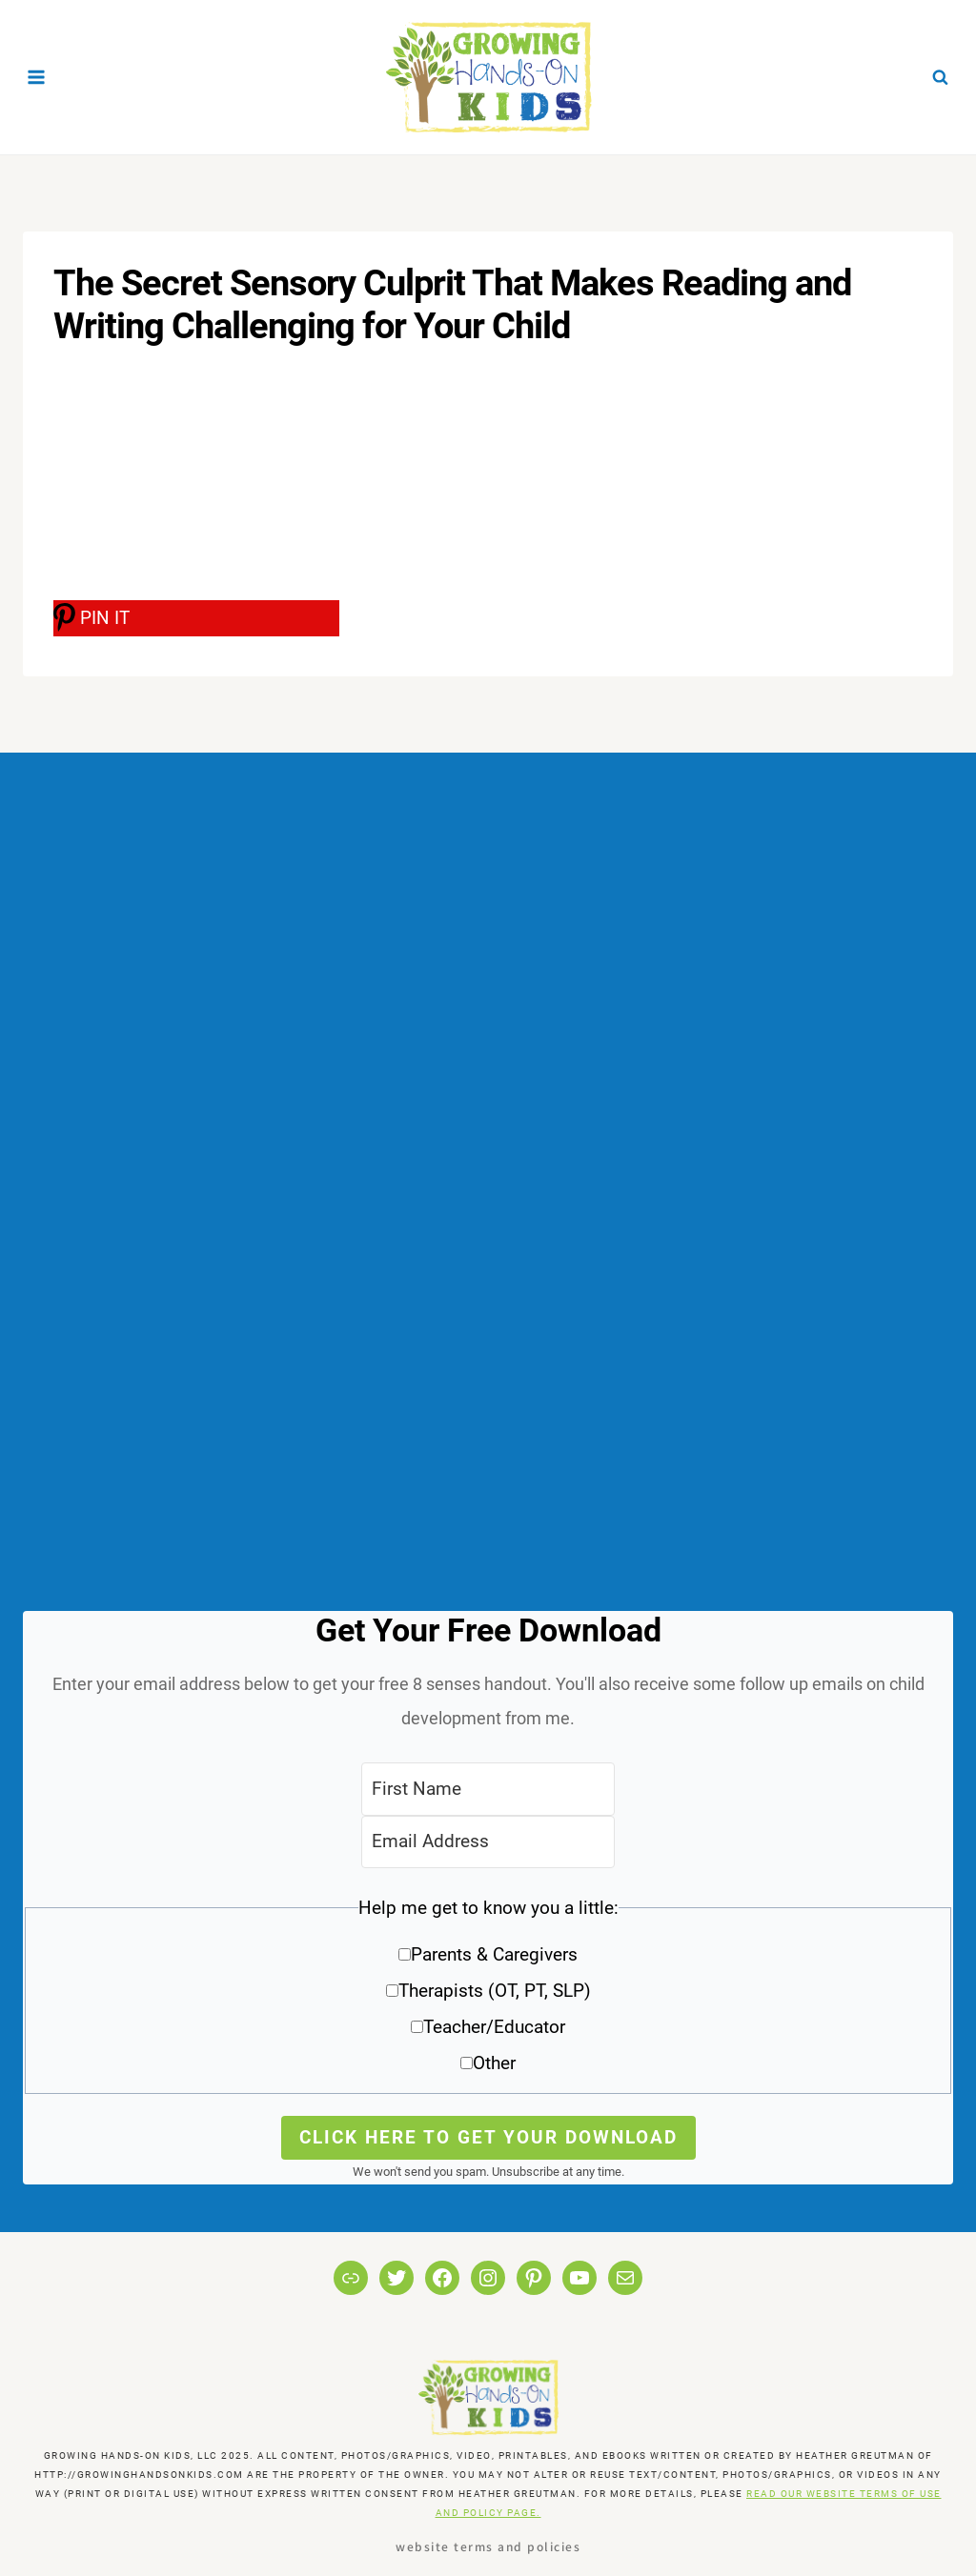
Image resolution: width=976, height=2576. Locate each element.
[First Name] (488, 1788)
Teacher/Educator (494, 2027)
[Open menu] (36, 76)
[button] (488, 1992)
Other (494, 2063)
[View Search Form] (940, 77)
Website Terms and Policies (488, 2546)
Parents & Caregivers (494, 1954)
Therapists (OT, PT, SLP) (494, 1991)
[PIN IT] (196, 618)
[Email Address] (488, 1842)
